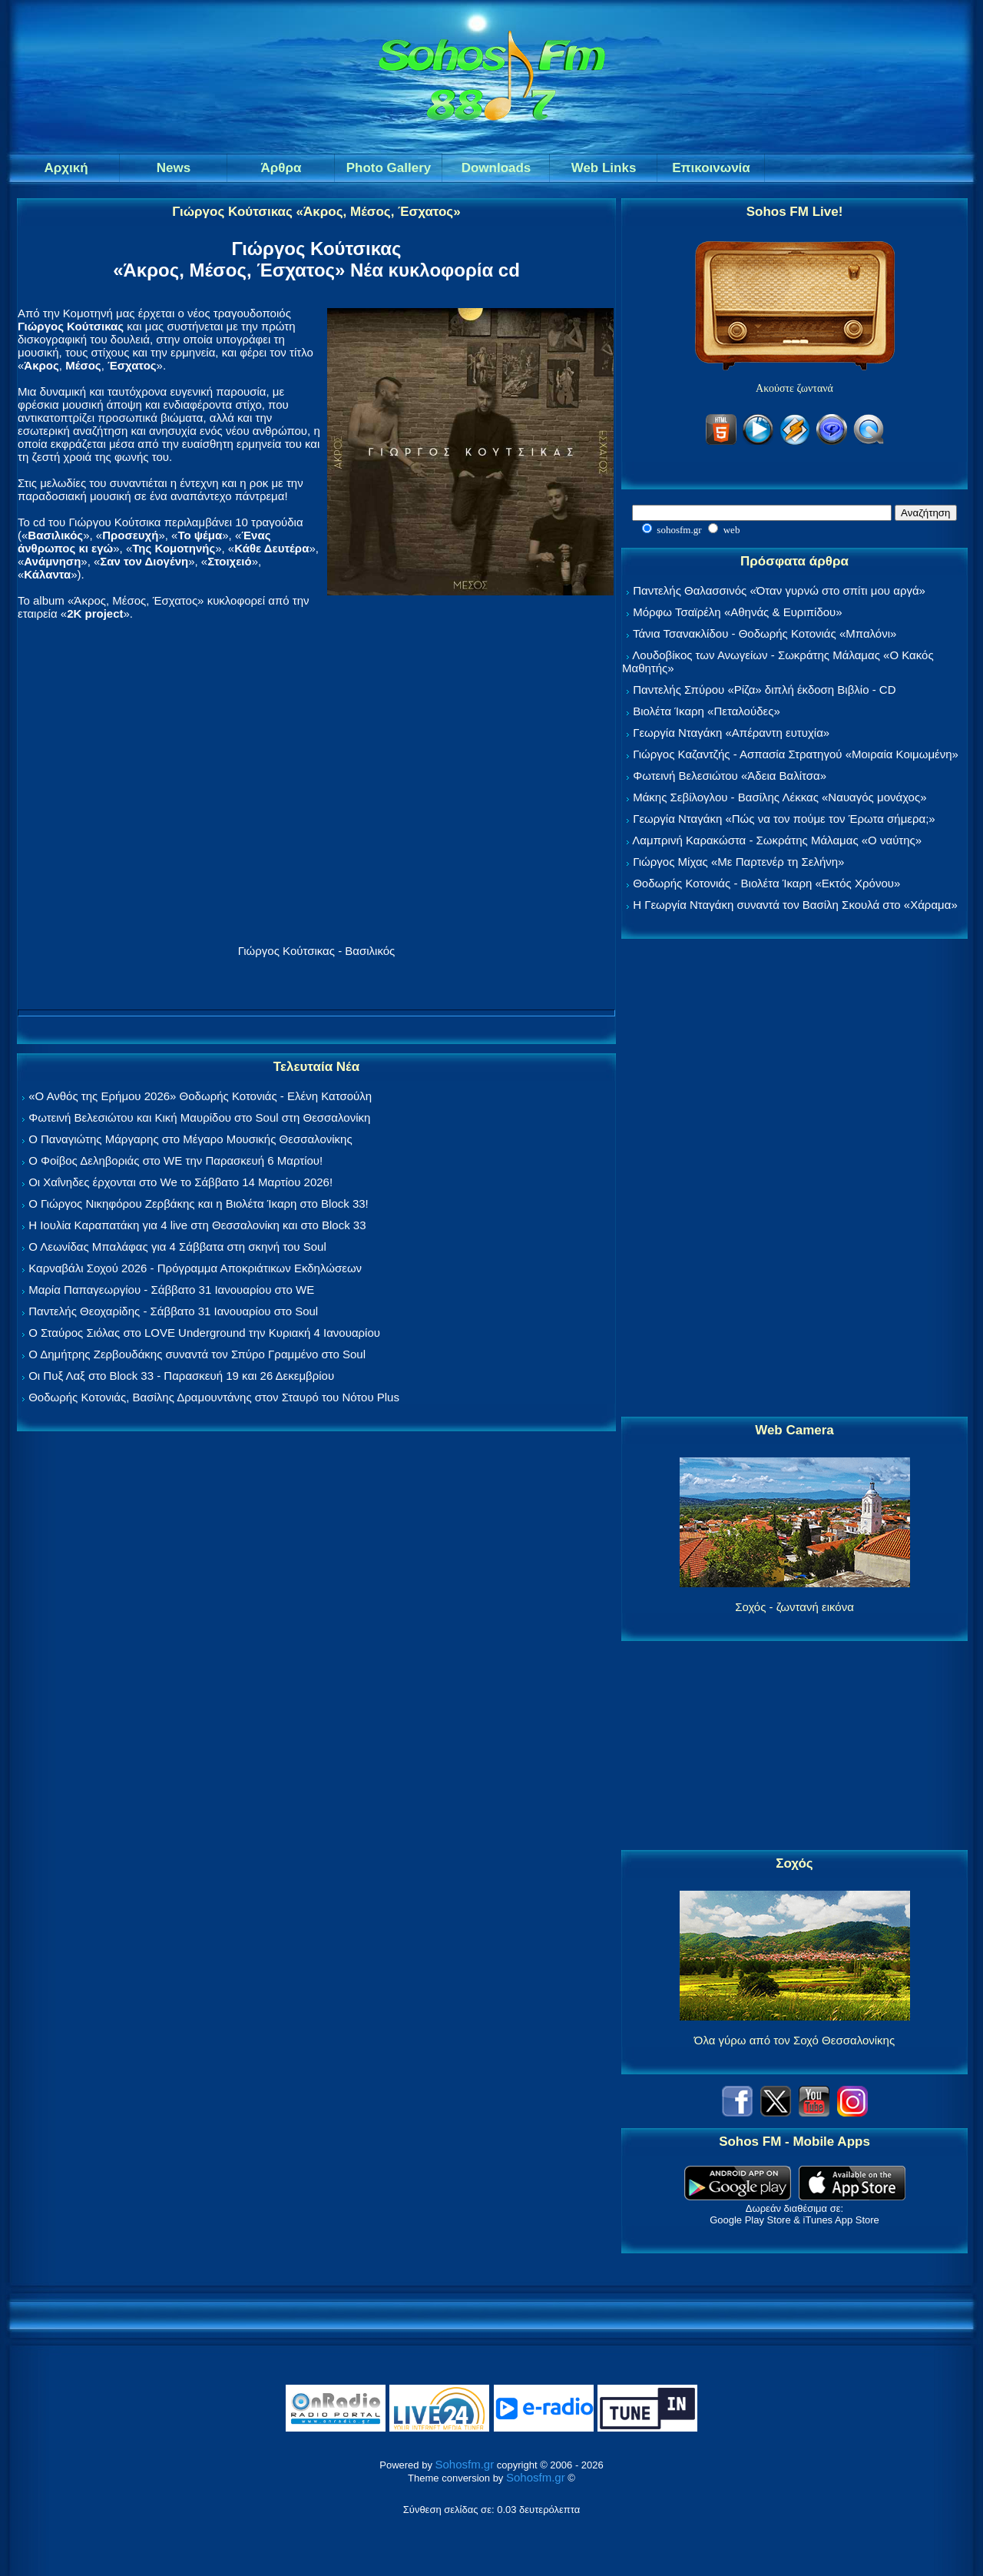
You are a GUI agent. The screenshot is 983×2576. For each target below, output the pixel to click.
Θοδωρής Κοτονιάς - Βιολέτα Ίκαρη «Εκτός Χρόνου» (766, 883)
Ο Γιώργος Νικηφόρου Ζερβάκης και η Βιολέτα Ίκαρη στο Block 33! (198, 1203)
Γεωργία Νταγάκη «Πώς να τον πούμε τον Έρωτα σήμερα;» (784, 818)
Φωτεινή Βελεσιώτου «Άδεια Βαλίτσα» (729, 775)
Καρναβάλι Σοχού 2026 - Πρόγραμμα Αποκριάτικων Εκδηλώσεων (195, 1268)
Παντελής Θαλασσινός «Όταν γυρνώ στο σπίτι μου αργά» (779, 590)
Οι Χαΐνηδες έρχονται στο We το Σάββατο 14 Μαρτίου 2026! (180, 1182)
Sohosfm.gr (465, 2464)
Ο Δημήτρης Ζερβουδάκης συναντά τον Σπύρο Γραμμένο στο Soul (197, 1354)
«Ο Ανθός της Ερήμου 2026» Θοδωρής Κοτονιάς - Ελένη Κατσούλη (200, 1095)
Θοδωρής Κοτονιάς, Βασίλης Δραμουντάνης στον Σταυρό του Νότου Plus (213, 1397)
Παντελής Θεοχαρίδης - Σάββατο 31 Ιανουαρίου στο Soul (173, 1311)
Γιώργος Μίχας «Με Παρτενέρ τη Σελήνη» (738, 861)
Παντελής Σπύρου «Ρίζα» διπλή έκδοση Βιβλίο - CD (764, 689)
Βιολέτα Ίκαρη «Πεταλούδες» (706, 711)
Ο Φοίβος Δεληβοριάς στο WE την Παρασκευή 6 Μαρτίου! (175, 1160)
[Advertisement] (795, 1178)
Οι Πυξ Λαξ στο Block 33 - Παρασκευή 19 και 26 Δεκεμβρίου (181, 1375)
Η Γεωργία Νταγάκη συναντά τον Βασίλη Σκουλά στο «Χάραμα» (795, 904)
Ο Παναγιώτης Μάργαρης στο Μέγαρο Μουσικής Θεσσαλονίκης (190, 1138)
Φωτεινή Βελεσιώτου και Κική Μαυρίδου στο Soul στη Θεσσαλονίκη (199, 1117)
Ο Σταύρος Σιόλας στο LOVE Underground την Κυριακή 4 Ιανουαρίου (204, 1332)
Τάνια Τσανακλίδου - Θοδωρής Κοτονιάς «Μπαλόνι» (764, 633)
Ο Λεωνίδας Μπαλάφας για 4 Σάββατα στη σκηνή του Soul (177, 1246)
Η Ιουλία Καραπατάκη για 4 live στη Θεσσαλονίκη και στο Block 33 (197, 1225)
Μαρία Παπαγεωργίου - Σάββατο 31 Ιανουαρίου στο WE (171, 1289)
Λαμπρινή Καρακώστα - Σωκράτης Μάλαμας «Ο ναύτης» (777, 840)
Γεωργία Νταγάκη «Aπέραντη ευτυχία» (731, 732)
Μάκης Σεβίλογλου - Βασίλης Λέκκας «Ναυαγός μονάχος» (779, 797)
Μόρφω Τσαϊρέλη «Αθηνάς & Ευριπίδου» (737, 611)
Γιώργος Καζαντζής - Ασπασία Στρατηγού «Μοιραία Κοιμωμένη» (795, 754)
